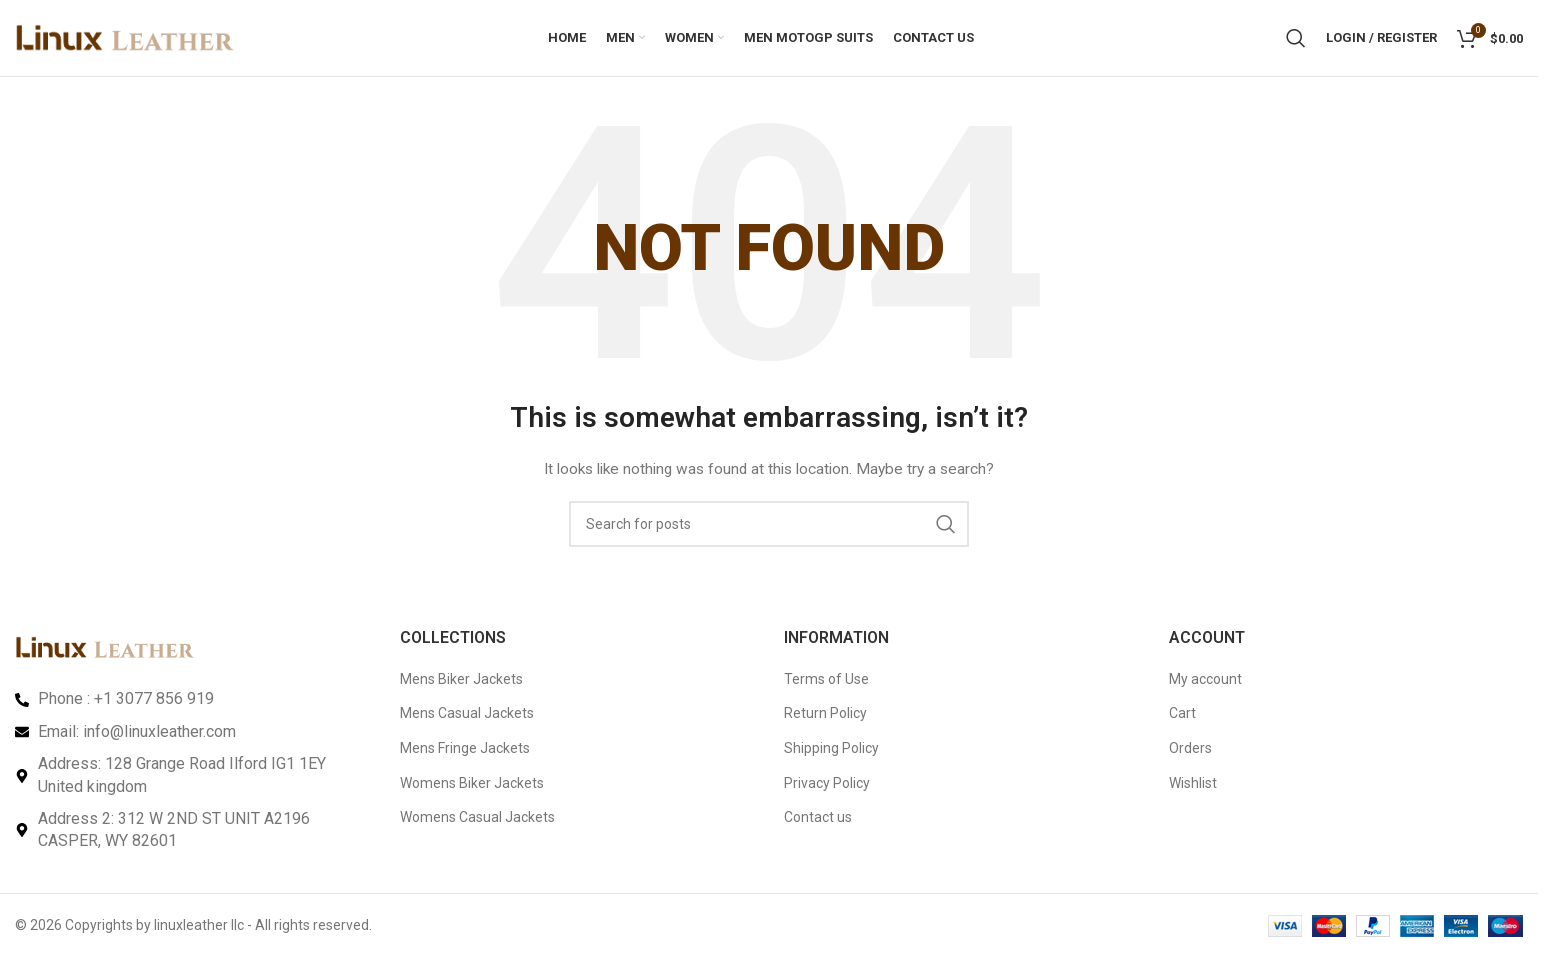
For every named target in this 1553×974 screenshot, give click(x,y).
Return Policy (825, 728)
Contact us (818, 831)
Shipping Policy (831, 762)
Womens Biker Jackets (472, 797)
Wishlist (1193, 797)
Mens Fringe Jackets (465, 762)
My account (1205, 693)
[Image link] (105, 661)
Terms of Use (826, 693)
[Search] (1296, 45)
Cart (1182, 728)
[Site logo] (125, 44)
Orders (1190, 762)
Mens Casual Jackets (467, 728)
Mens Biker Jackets (461, 693)
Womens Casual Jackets (477, 831)
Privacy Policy (827, 797)
